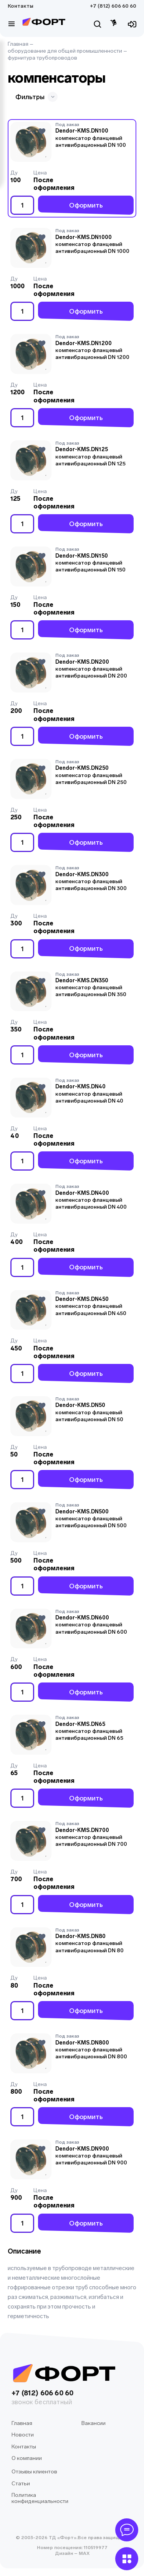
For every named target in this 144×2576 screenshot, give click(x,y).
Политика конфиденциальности (40, 2498)
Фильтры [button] (36, 97)
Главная (18, 44)
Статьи (21, 2483)
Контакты (20, 6)
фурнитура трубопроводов (42, 58)
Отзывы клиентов (34, 2472)
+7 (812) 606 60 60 (113, 6)
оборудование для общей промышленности (65, 51)
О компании (27, 2458)
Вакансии (93, 2423)
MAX (83, 2553)
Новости (23, 2435)
